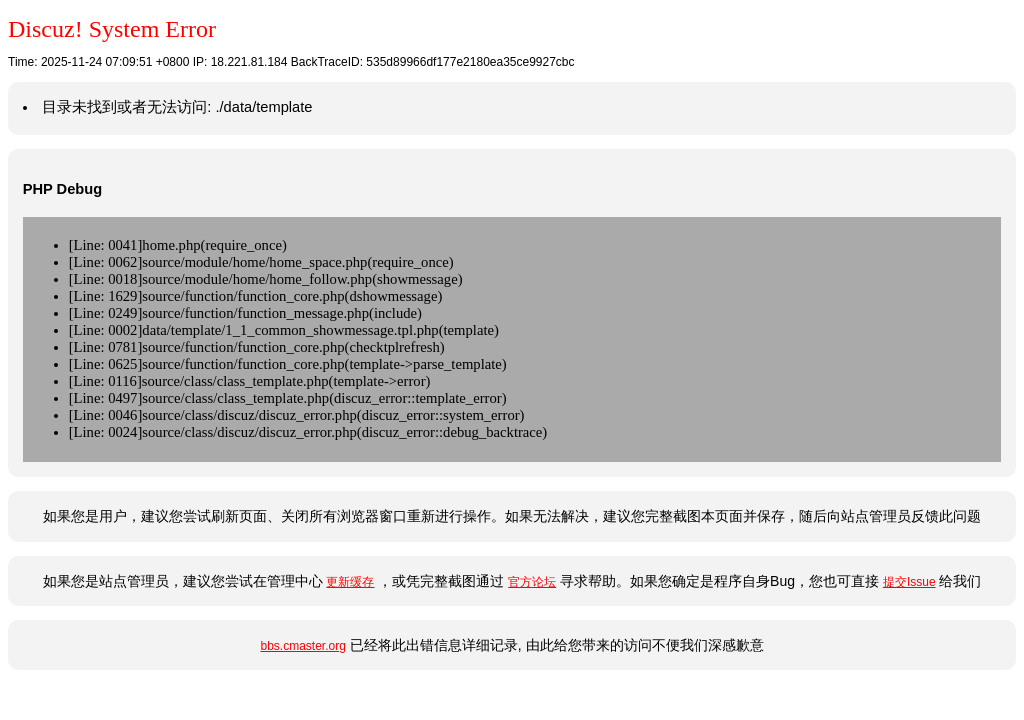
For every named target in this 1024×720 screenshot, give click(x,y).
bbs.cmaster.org (302, 646)
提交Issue (909, 582)
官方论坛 (532, 582)
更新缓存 (350, 582)
